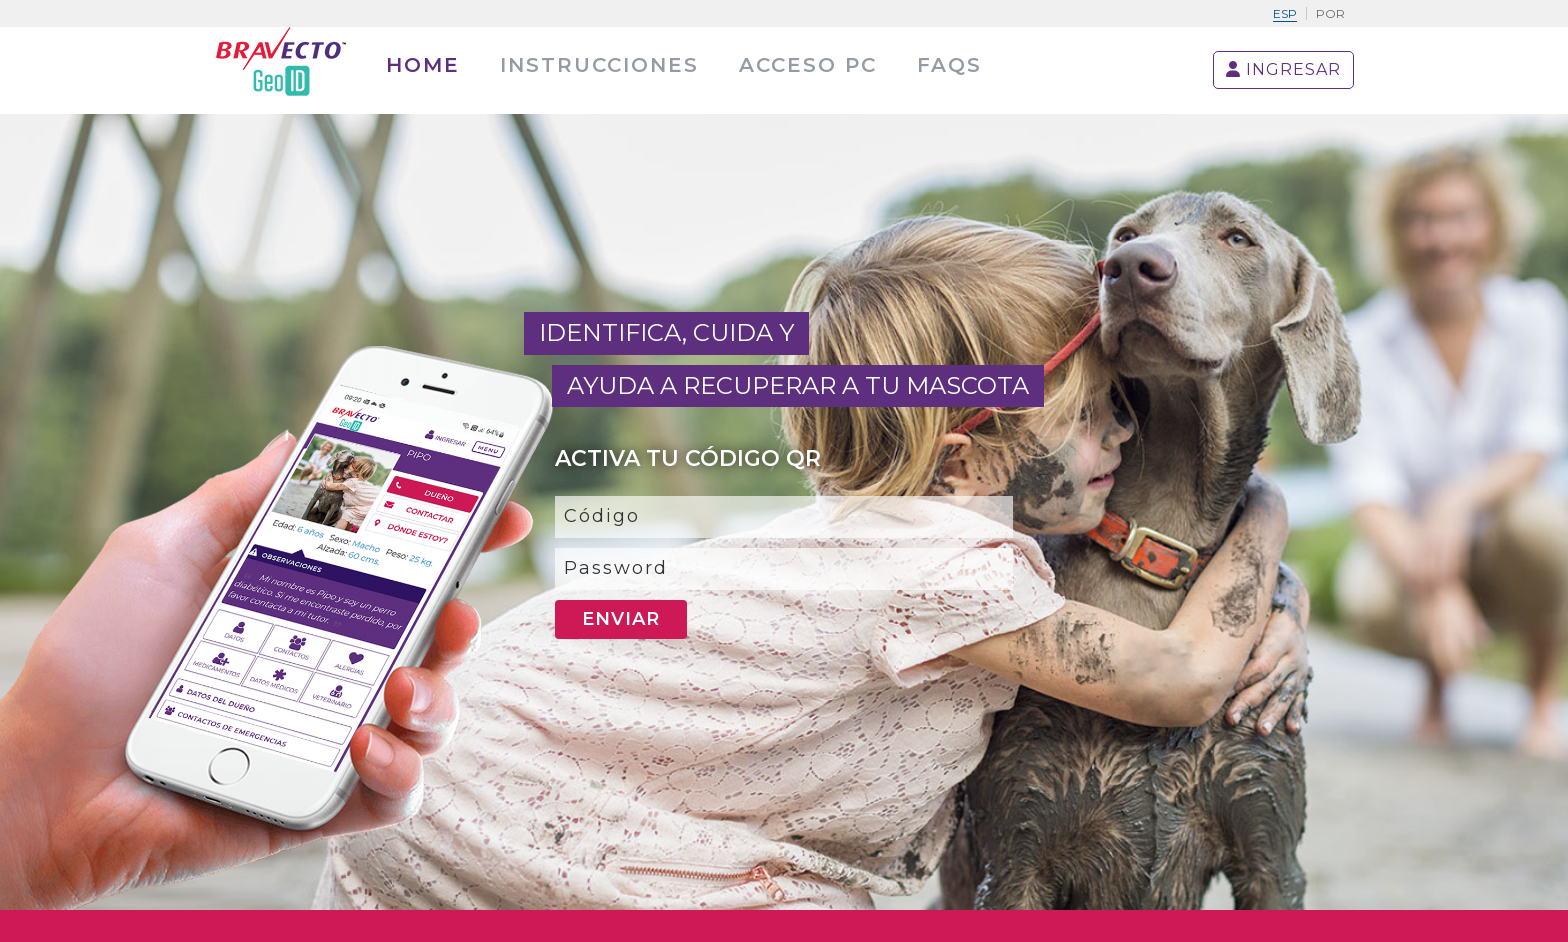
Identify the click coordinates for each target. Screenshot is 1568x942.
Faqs (949, 65)
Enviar (621, 619)
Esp (1285, 13)
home (423, 65)
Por (1330, 13)
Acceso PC (808, 65)
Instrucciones (599, 65)
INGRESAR (1283, 69)
